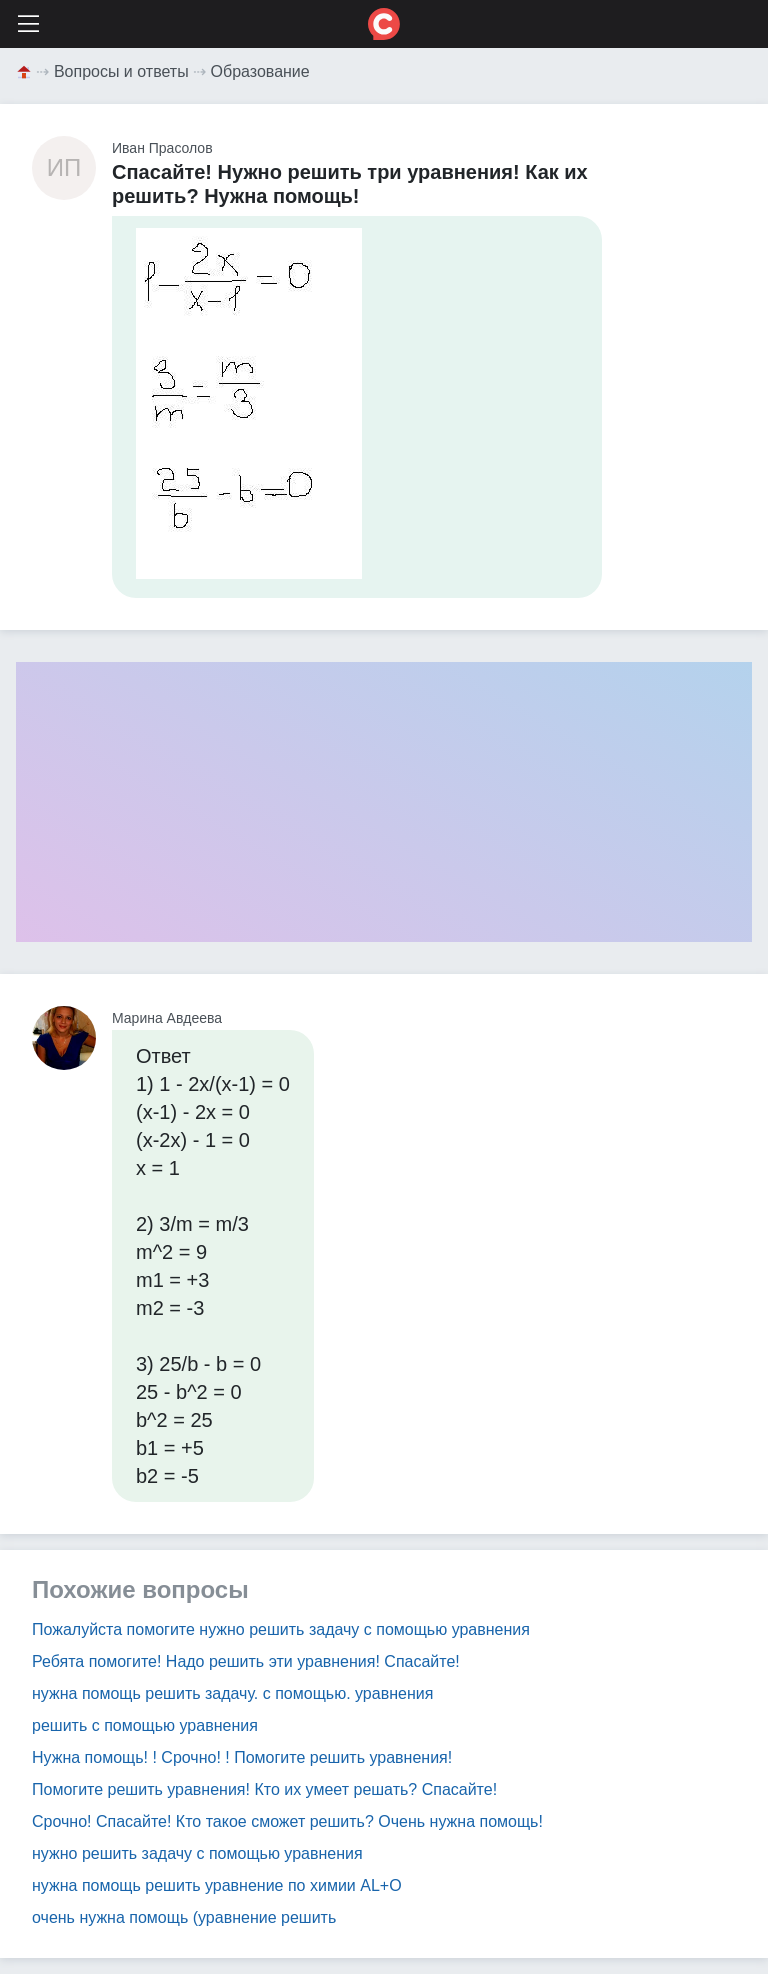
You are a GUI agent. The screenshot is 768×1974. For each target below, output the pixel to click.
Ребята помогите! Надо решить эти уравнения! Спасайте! (246, 1661)
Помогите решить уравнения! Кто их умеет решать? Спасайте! (264, 1789)
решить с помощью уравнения (145, 1725)
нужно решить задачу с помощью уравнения (197, 1853)
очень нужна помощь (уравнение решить (184, 1917)
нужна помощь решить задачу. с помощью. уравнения (232, 1693)
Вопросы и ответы (121, 71)
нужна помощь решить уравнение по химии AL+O (217, 1885)
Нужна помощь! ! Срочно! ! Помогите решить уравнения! (242, 1757)
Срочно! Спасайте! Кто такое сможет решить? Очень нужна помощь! (287, 1821)
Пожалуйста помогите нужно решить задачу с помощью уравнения (281, 1629)
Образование (260, 71)
